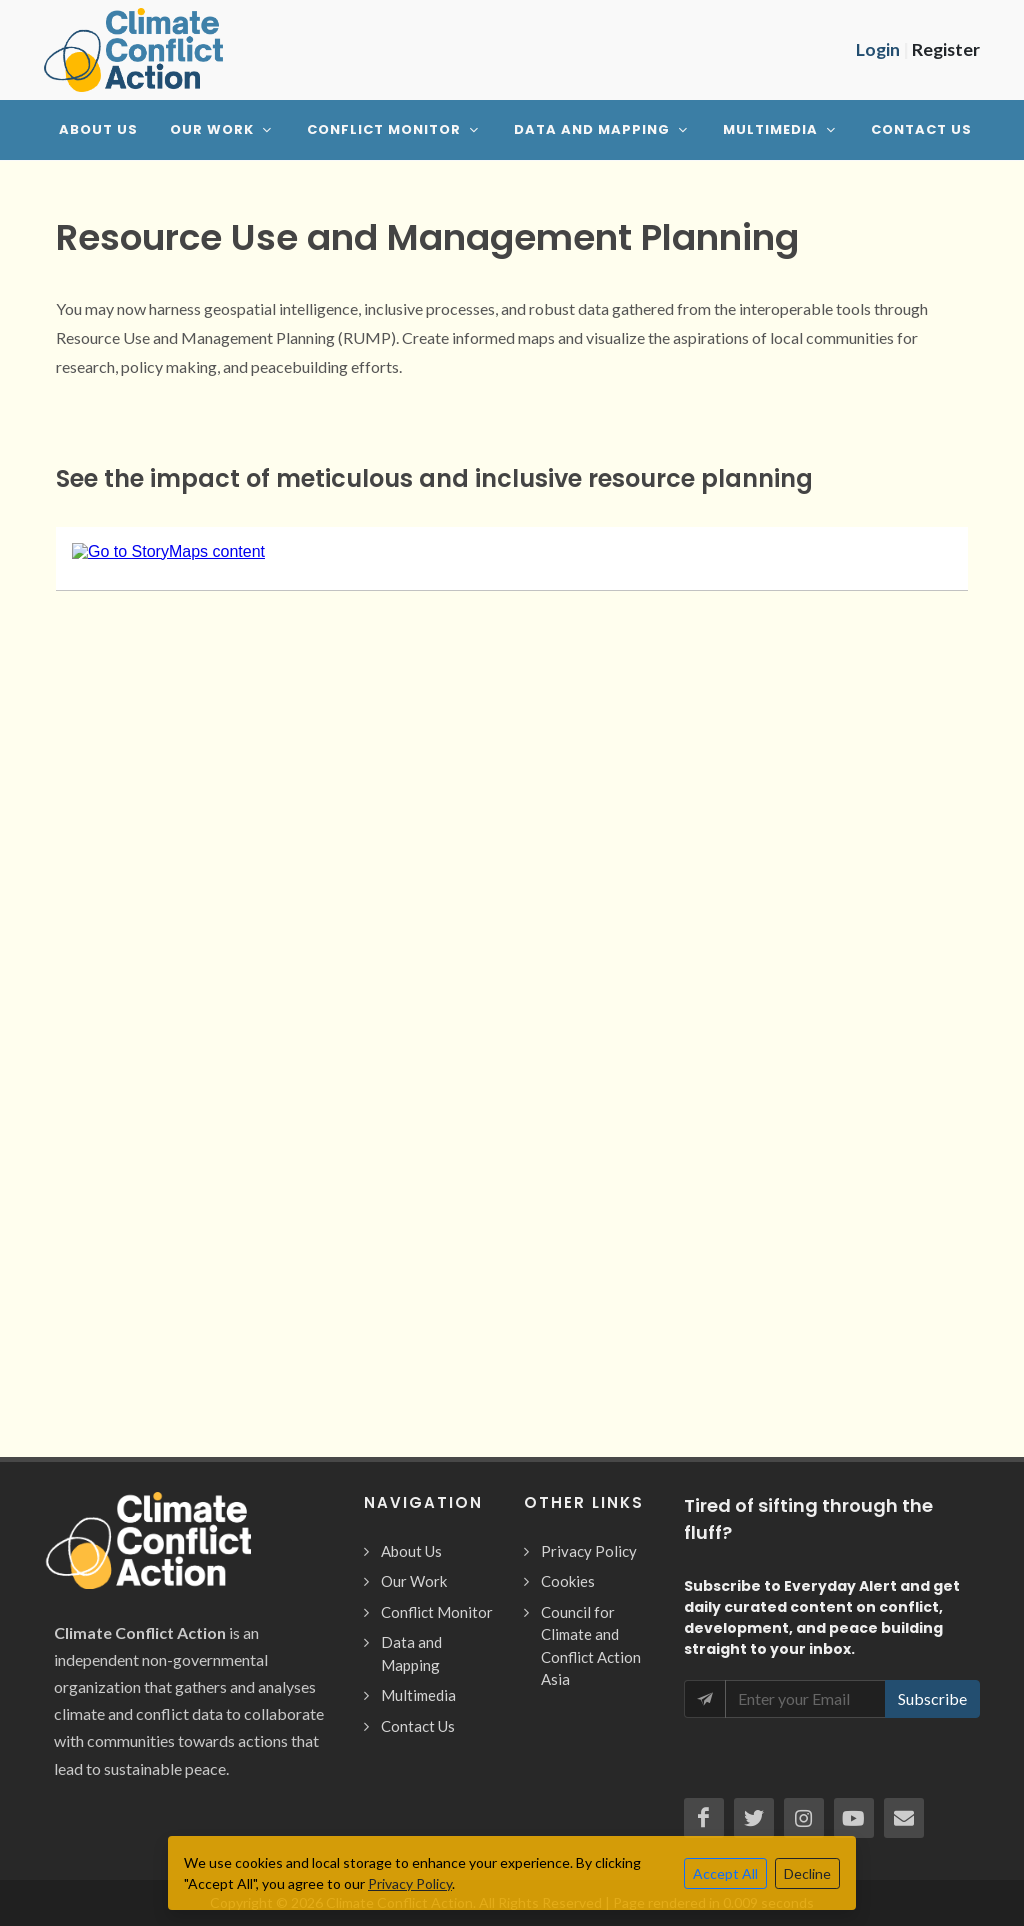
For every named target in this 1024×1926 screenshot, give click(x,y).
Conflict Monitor (437, 1612)
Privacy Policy (589, 1551)
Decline (807, 1873)
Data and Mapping (411, 1653)
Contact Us (418, 1726)
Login (878, 49)
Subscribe (932, 1698)
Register (946, 49)
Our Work (414, 1581)
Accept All (725, 1873)
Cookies (568, 1581)
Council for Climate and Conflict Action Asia (591, 1646)
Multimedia (418, 1695)
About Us (411, 1551)
